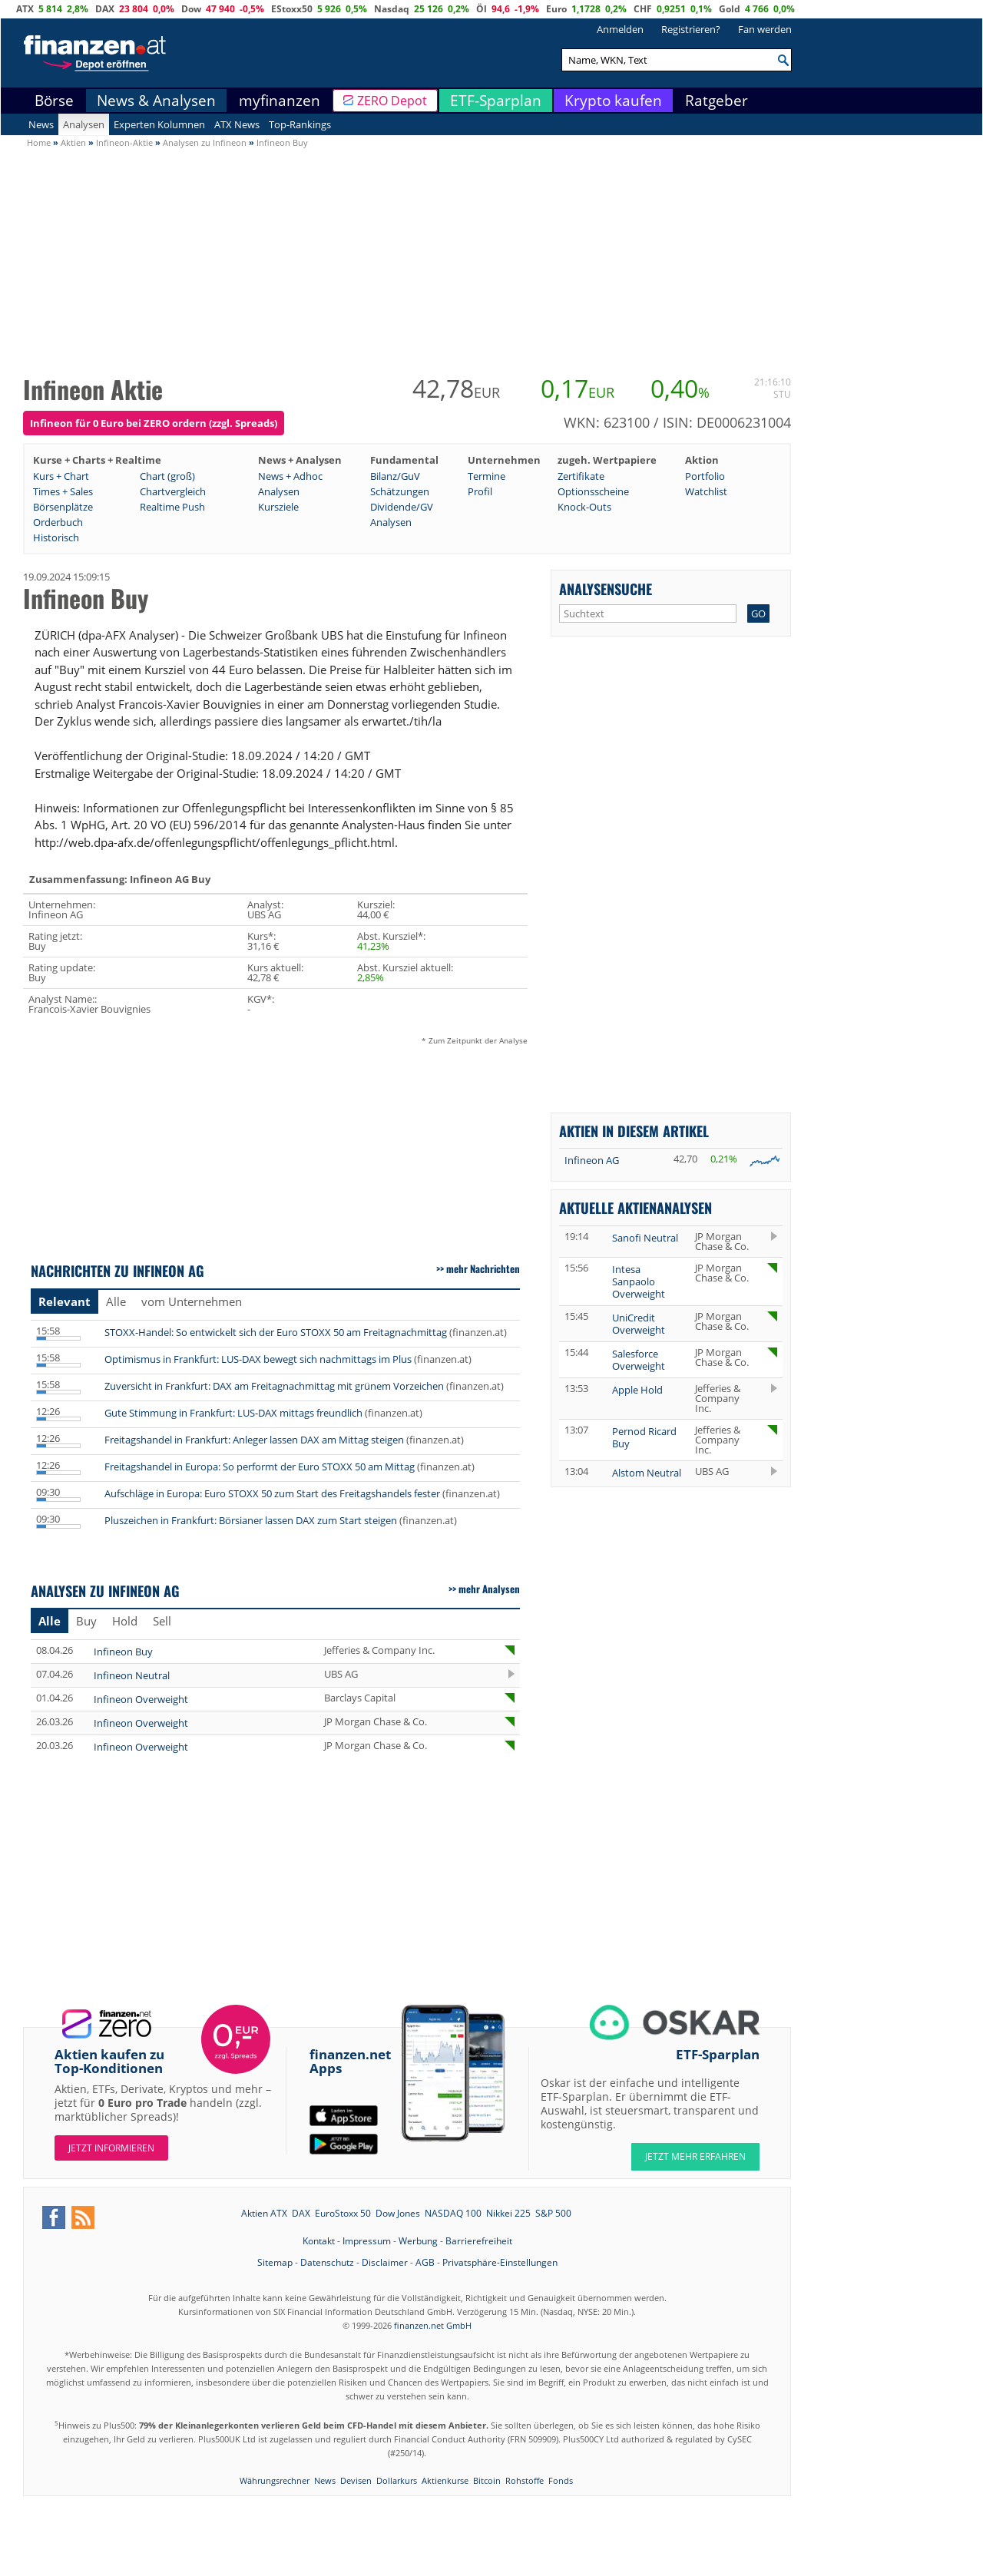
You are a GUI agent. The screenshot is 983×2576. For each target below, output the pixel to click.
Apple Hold (637, 1390)
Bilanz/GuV (395, 476)
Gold (729, 9)
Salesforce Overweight (638, 1360)
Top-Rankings (300, 124)
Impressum (367, 2240)
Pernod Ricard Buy (644, 1437)
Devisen (356, 2480)
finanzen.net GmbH (433, 2325)
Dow (191, 9)
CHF (643, 9)
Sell (162, 1621)
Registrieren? (690, 29)
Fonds (560, 2480)
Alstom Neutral (646, 1473)
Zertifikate (581, 476)
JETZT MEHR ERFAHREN (695, 2156)
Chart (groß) (167, 476)
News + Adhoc (290, 476)
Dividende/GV (401, 507)
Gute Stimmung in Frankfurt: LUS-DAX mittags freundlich (233, 1413)
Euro (556, 9)
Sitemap (275, 2262)
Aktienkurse (445, 2480)
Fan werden (765, 29)
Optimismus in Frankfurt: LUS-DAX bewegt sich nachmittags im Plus (258, 1359)
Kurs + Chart (61, 476)
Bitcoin (487, 2480)
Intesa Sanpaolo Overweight (638, 1281)
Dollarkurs (396, 2480)
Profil (480, 491)
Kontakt (319, 2240)
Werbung (418, 2240)
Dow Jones (398, 2213)
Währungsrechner (274, 2480)
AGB (425, 2262)
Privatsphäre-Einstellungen (500, 2262)
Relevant (64, 1301)
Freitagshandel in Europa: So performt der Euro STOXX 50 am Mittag (259, 1466)
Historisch (56, 537)
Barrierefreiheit (478, 2240)
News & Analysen (156, 101)
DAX (104, 9)
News (41, 124)
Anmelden (620, 29)
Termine (486, 476)
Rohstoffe (524, 2480)
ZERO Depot (392, 100)
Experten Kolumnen (159, 124)
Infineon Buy (123, 1651)
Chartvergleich (173, 491)
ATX (25, 9)
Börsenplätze (63, 507)
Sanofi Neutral (645, 1238)
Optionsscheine (593, 491)
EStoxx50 (292, 9)
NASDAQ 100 (453, 2213)
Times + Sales (63, 491)
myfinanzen (279, 101)
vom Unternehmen (191, 1301)
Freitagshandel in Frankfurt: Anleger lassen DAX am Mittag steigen (254, 1440)
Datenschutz (327, 2262)
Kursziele (278, 507)
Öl (481, 9)
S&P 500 (553, 2213)
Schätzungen (399, 491)
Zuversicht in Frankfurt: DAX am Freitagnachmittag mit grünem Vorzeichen (274, 1386)
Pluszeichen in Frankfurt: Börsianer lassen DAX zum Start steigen (250, 1520)
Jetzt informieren (111, 2147)
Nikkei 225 (508, 2213)
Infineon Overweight (141, 1699)
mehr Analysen (489, 1588)
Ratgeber (716, 101)
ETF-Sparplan (495, 101)
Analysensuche (605, 588)
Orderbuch (58, 522)
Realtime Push (172, 507)
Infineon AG (591, 1160)
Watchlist (706, 491)
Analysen (83, 124)
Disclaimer (385, 2262)
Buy (86, 1621)
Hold (124, 1621)
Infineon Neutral (132, 1675)
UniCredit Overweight (638, 1324)
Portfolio (705, 476)
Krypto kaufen (613, 101)
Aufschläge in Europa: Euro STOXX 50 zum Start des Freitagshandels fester (272, 1493)
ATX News (237, 124)
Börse (54, 101)
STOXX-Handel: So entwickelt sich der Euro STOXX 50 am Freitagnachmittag (275, 1332)
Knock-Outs (584, 507)
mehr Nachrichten (483, 1268)
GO (758, 613)
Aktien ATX (264, 2213)
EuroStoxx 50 (343, 2213)
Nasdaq (391, 9)
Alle (116, 1301)
